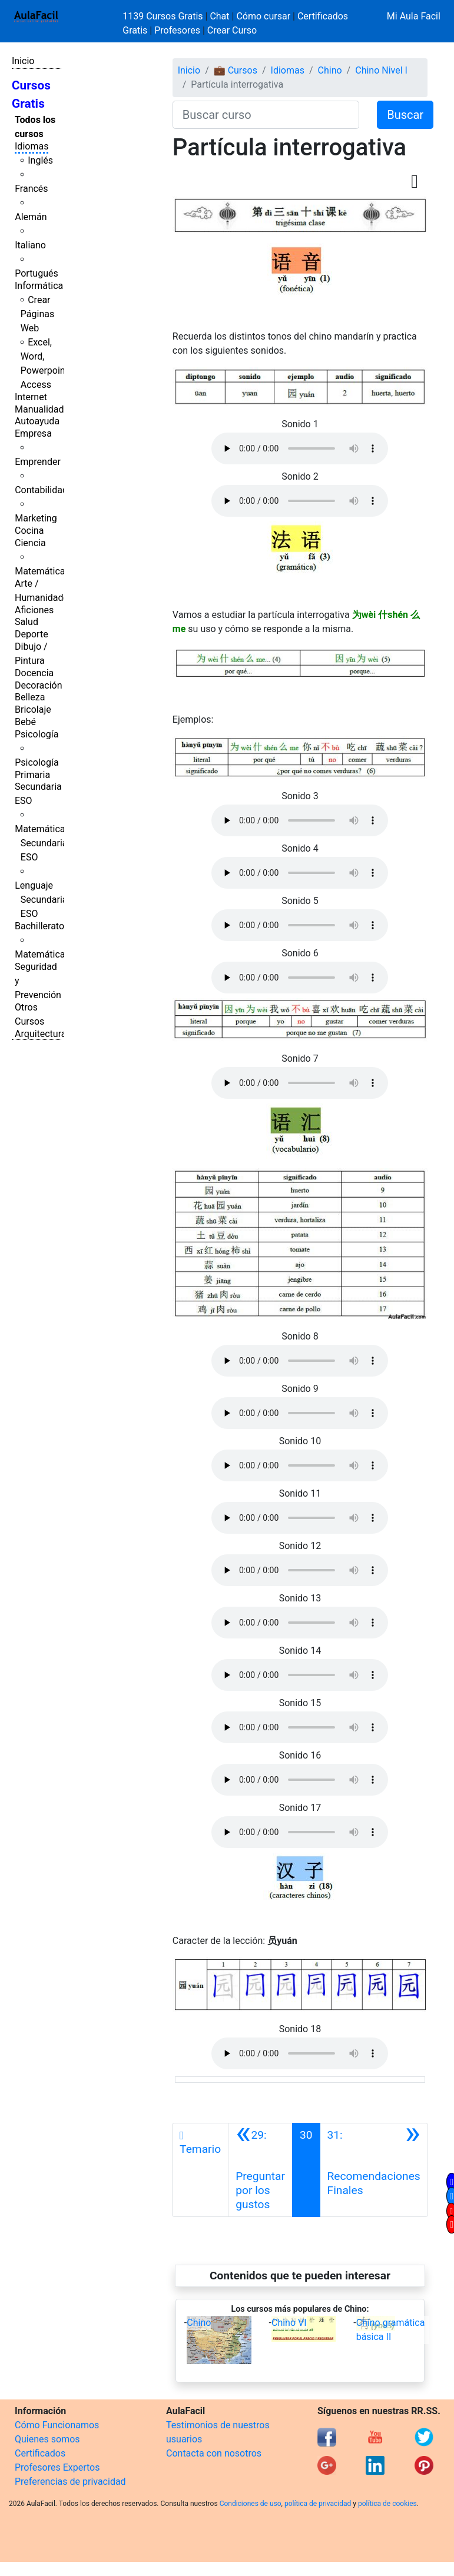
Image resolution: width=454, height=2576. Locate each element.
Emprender (38, 461)
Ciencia (30, 543)
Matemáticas (42, 571)
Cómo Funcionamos (57, 2425)
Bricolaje (33, 709)
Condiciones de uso (250, 2503)
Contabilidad (41, 490)
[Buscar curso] (266, 115)
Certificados (40, 2453)
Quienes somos (47, 2439)
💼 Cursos (235, 70)
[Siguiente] (374, 2170)
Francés (31, 188)
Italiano (30, 245)
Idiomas (31, 146)
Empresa (33, 433)
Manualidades (44, 409)
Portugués (36, 273)
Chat (219, 16)
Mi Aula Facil (413, 16)
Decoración (38, 685)
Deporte (31, 634)
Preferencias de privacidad (70, 2481)
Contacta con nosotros (213, 2453)
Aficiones (34, 610)
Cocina (29, 530)
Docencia (34, 673)
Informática (39, 285)
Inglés (40, 160)
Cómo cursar (263, 16)
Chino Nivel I (381, 70)
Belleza (30, 697)
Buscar (405, 115)
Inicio (23, 61)
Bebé (25, 721)
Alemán (31, 216)
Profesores (177, 30)
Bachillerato (39, 926)
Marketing (36, 518)
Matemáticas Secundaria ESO (42, 843)
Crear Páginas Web (37, 314)
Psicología (36, 734)
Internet (31, 397)
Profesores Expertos (57, 2467)
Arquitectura (40, 1033)
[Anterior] (260, 2170)
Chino (330, 70)
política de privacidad (317, 2503)
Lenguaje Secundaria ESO (41, 899)
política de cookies (387, 2503)
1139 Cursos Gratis (163, 16)
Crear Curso (232, 30)
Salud (26, 621)
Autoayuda (37, 421)
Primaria (32, 774)
